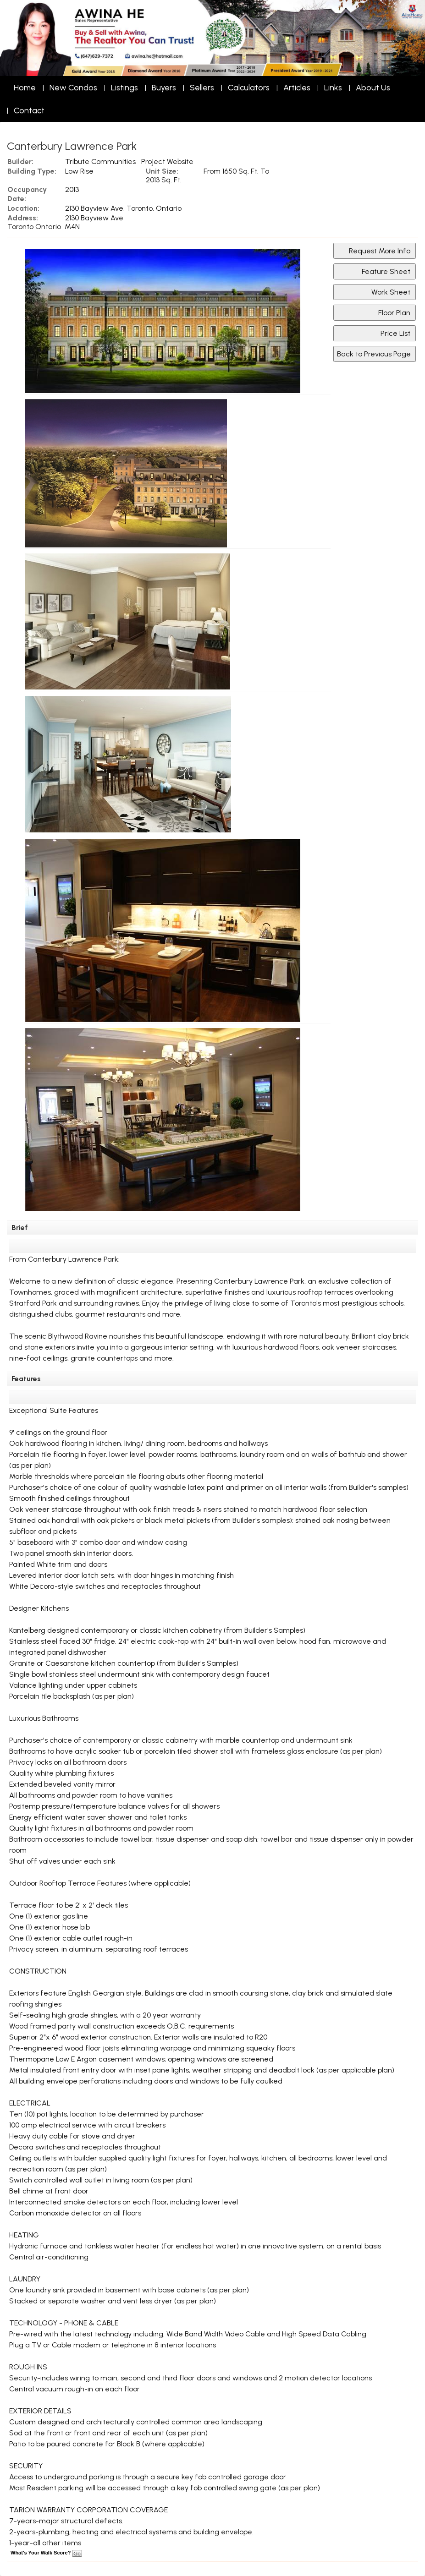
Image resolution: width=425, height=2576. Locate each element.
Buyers (164, 87)
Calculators (249, 87)
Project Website (167, 161)
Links (333, 87)
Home (25, 87)
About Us (373, 87)
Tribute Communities (100, 161)
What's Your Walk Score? (46, 2552)
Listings (124, 87)
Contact (29, 110)
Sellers (202, 87)
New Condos (73, 87)
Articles (296, 87)
